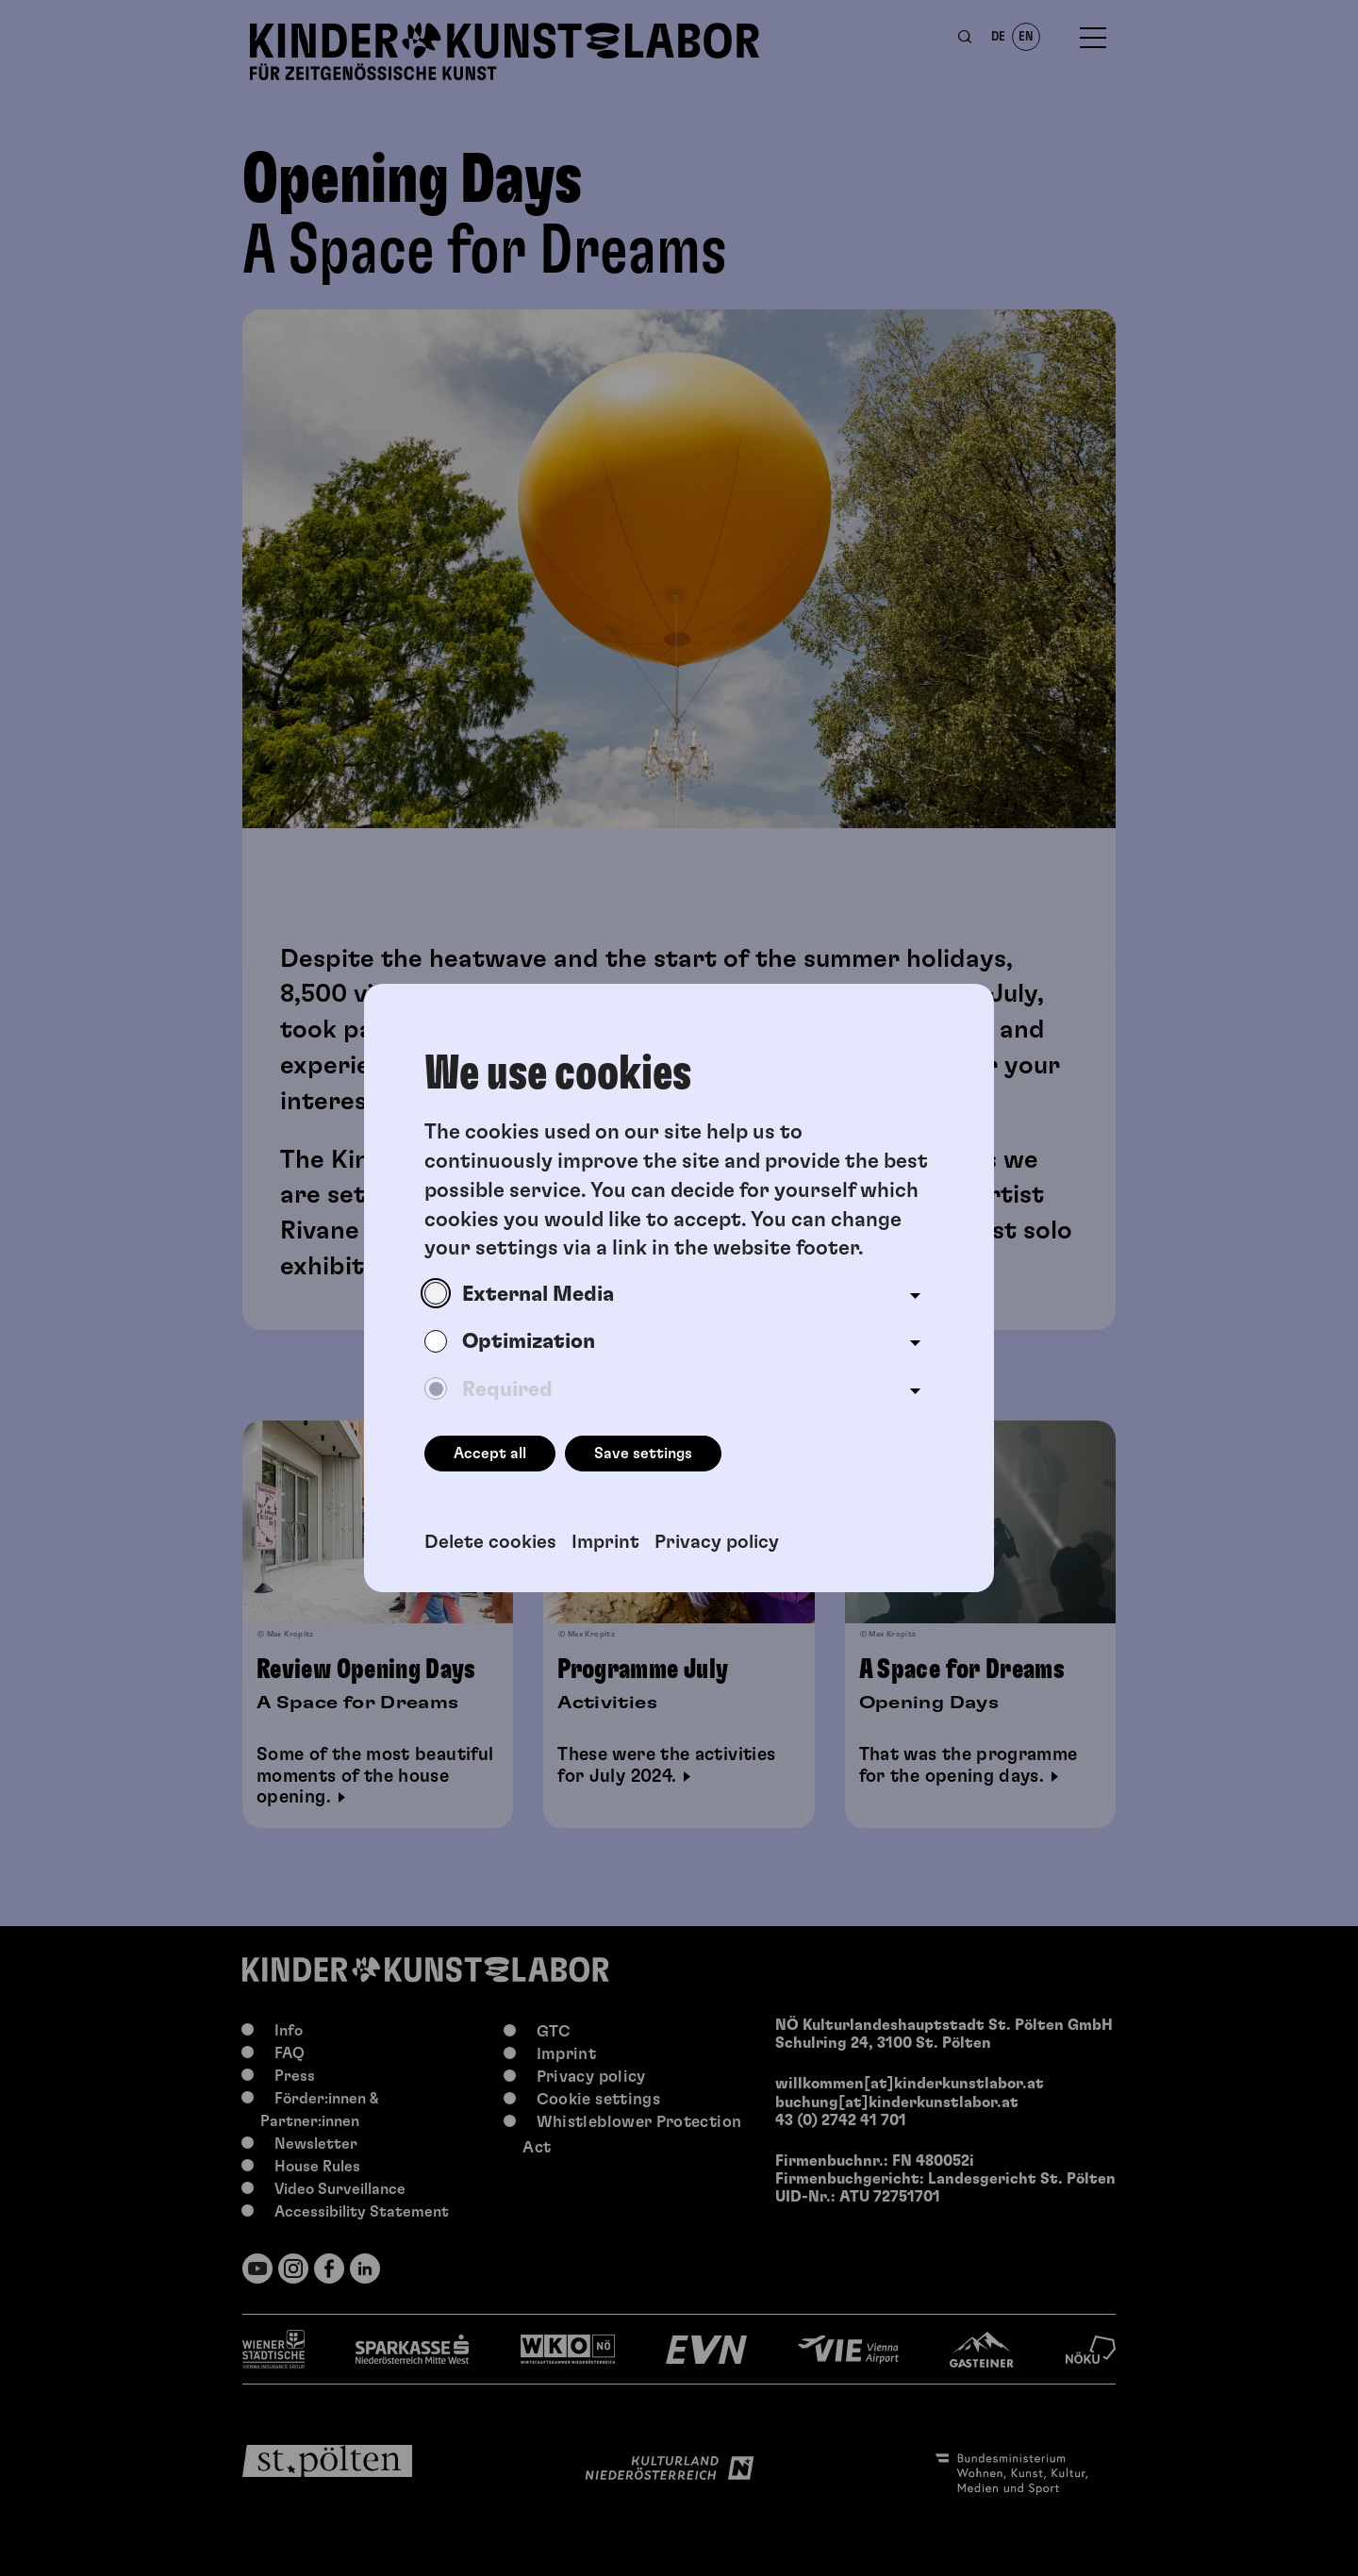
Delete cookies (490, 1542)
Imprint (605, 1542)
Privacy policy (716, 1542)
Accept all (490, 1453)
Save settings (643, 1453)
